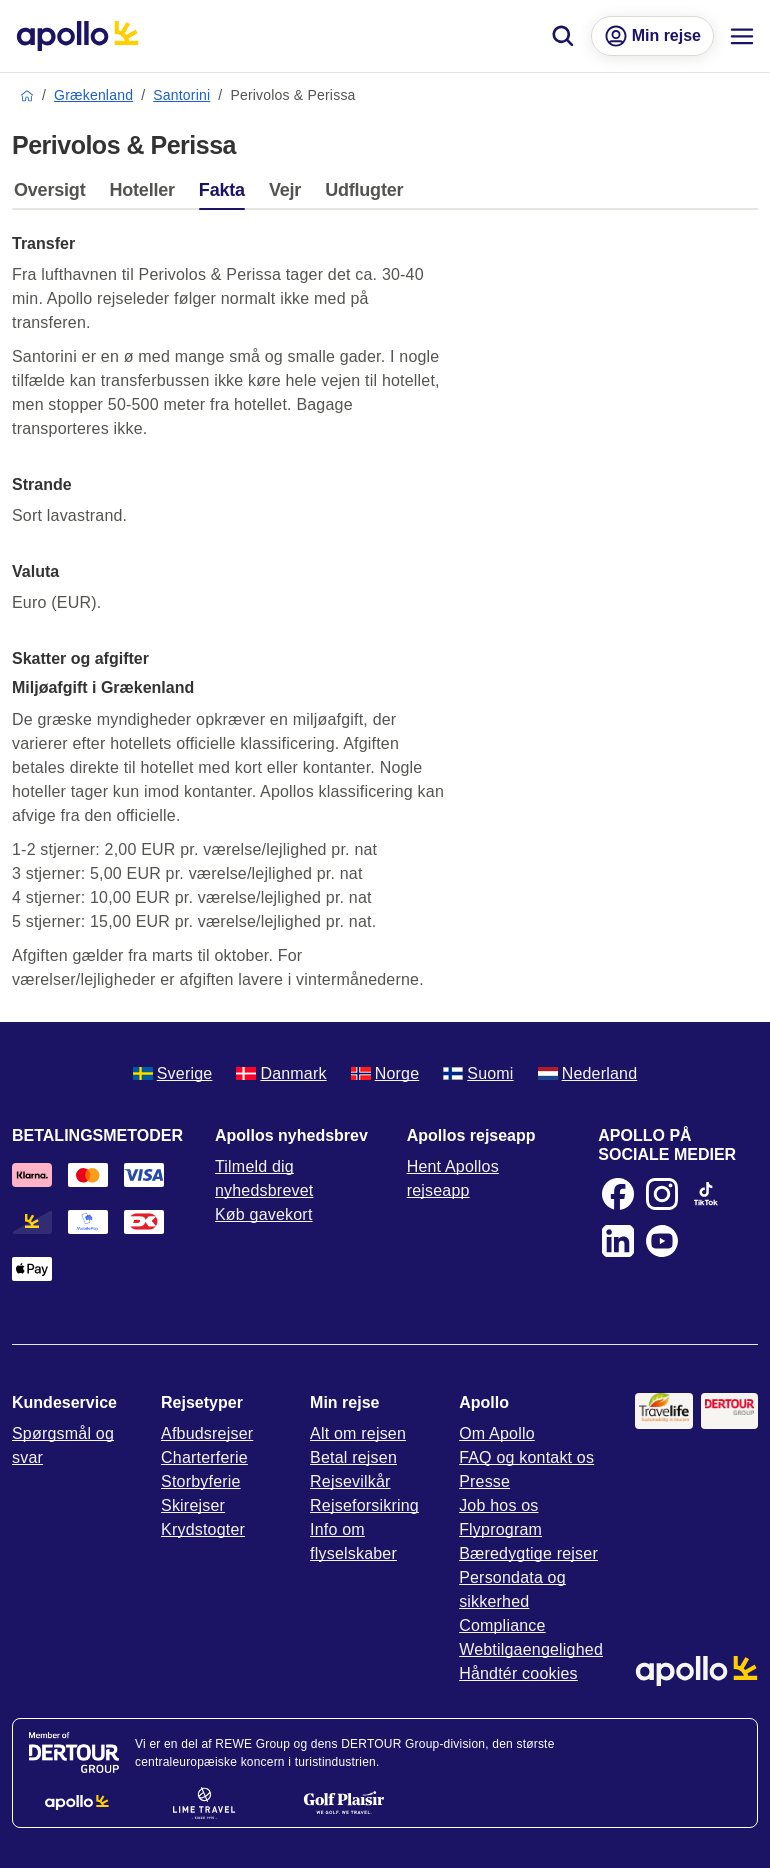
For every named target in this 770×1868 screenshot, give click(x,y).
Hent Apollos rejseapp (453, 1178)
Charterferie (204, 1457)
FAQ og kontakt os (526, 1457)
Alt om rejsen (358, 1433)
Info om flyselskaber (353, 1541)
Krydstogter (203, 1529)
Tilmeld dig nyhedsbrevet (264, 1178)
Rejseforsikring (364, 1505)
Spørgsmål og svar (63, 1445)
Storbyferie (201, 1481)
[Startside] (77, 36)
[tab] (54, 195)
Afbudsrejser (207, 1433)
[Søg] (563, 36)
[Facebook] (618, 1194)
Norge (385, 1073)
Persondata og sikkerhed (512, 1589)
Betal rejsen (353, 1457)
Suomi (478, 1073)
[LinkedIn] (618, 1241)
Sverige (173, 1073)
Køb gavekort (264, 1214)
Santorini (181, 95)
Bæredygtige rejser (528, 1553)
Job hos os (498, 1505)
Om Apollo (497, 1433)
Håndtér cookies (518, 1673)
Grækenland (93, 95)
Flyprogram (500, 1529)
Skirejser (193, 1505)
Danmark (281, 1073)
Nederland (588, 1073)
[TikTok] (706, 1194)
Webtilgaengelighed (531, 1649)
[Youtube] (662, 1241)
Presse (484, 1481)
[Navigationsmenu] (742, 36)
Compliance (502, 1625)
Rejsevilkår (350, 1481)
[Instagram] (662, 1194)
